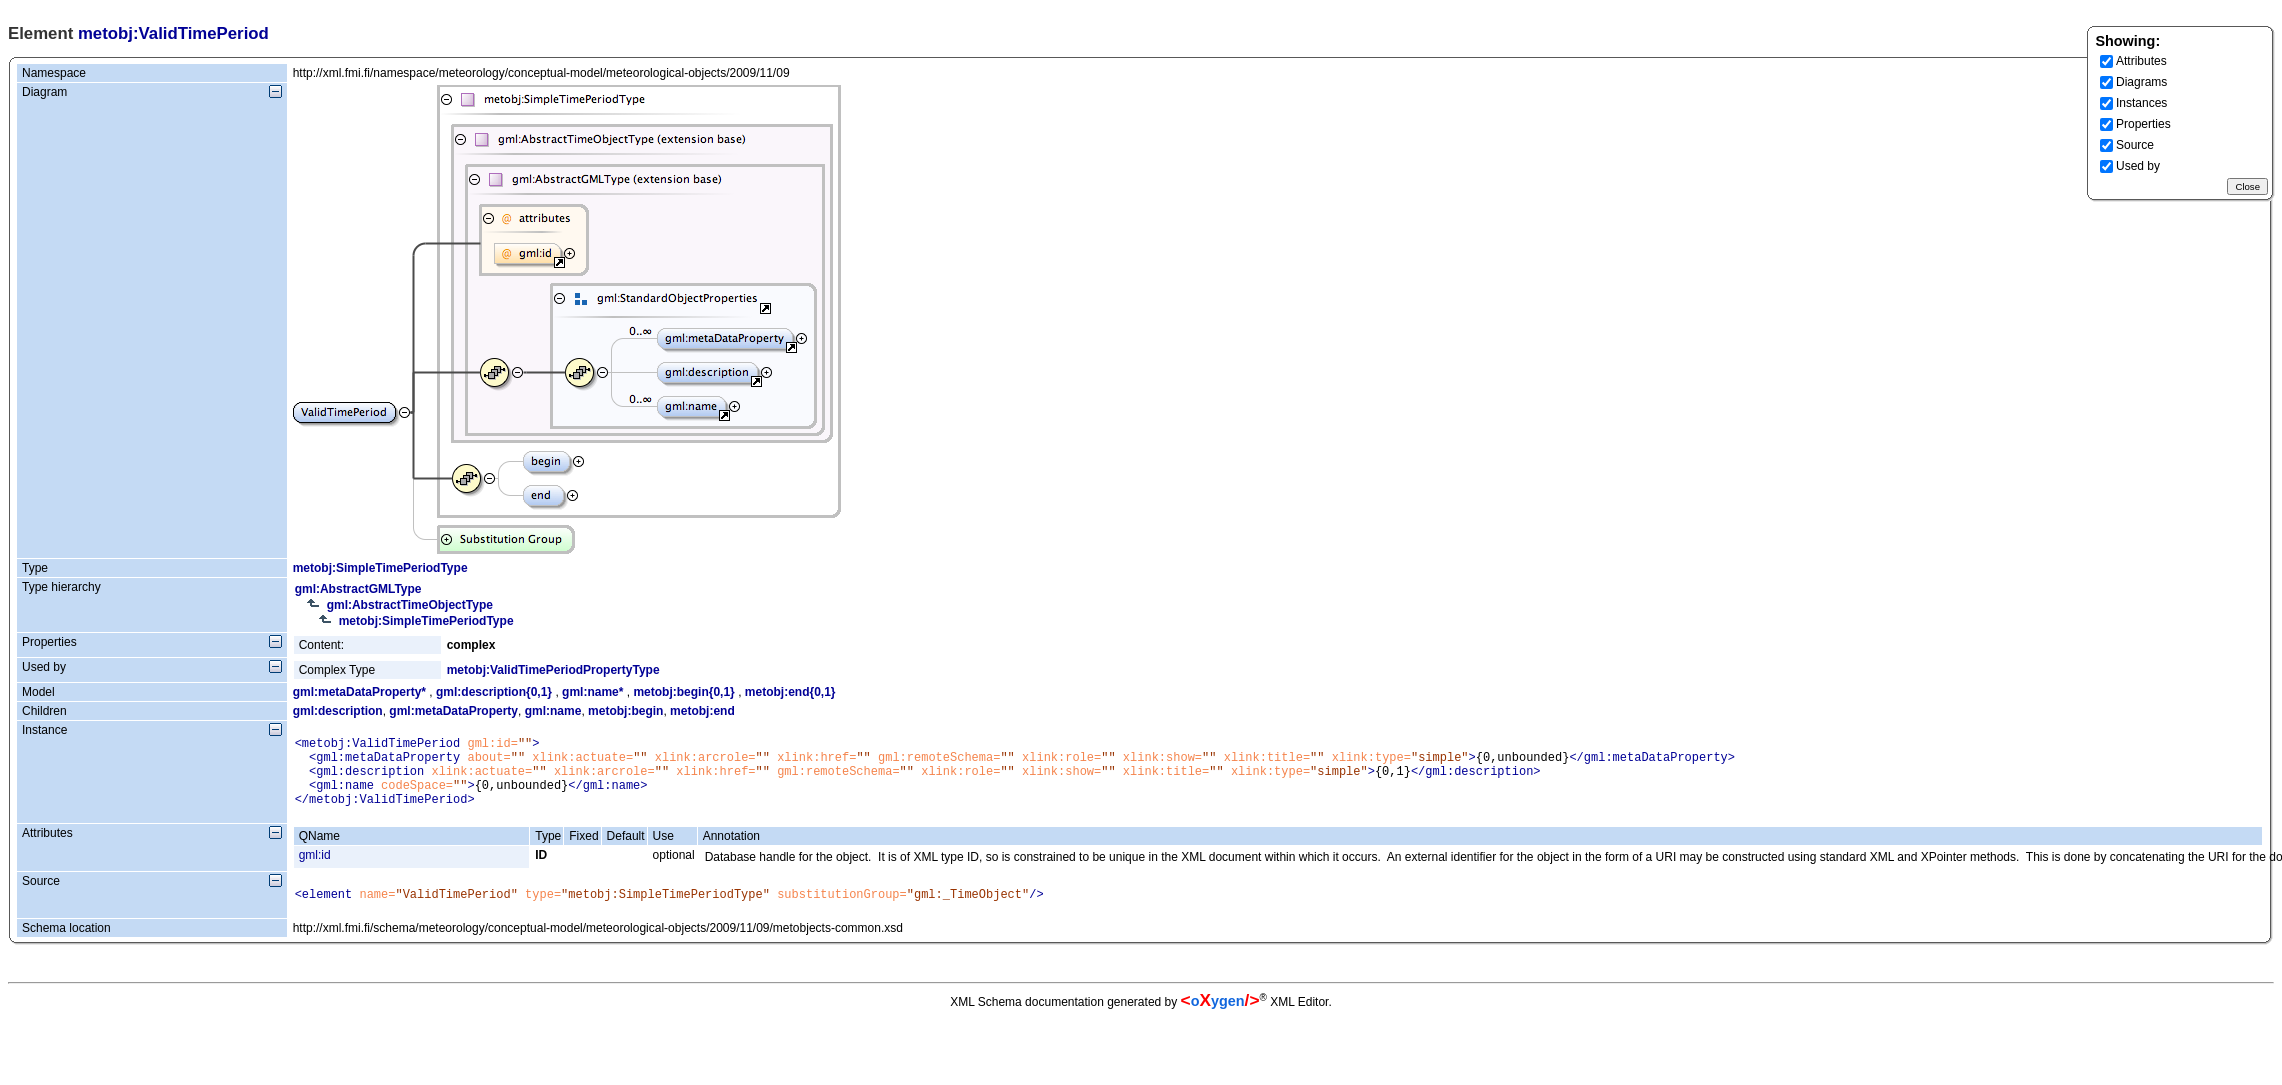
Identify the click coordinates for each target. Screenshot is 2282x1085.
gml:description (338, 711)
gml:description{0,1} (494, 692)
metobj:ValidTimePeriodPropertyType (553, 670)
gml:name (553, 711)
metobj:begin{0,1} (683, 692)
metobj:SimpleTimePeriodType (380, 568)
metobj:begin (625, 711)
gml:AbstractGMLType (358, 589)
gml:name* (592, 692)
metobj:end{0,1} (790, 692)
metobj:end (702, 711)
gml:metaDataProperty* (359, 692)
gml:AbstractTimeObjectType (410, 605)
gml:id (315, 870)
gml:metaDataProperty (453, 711)
